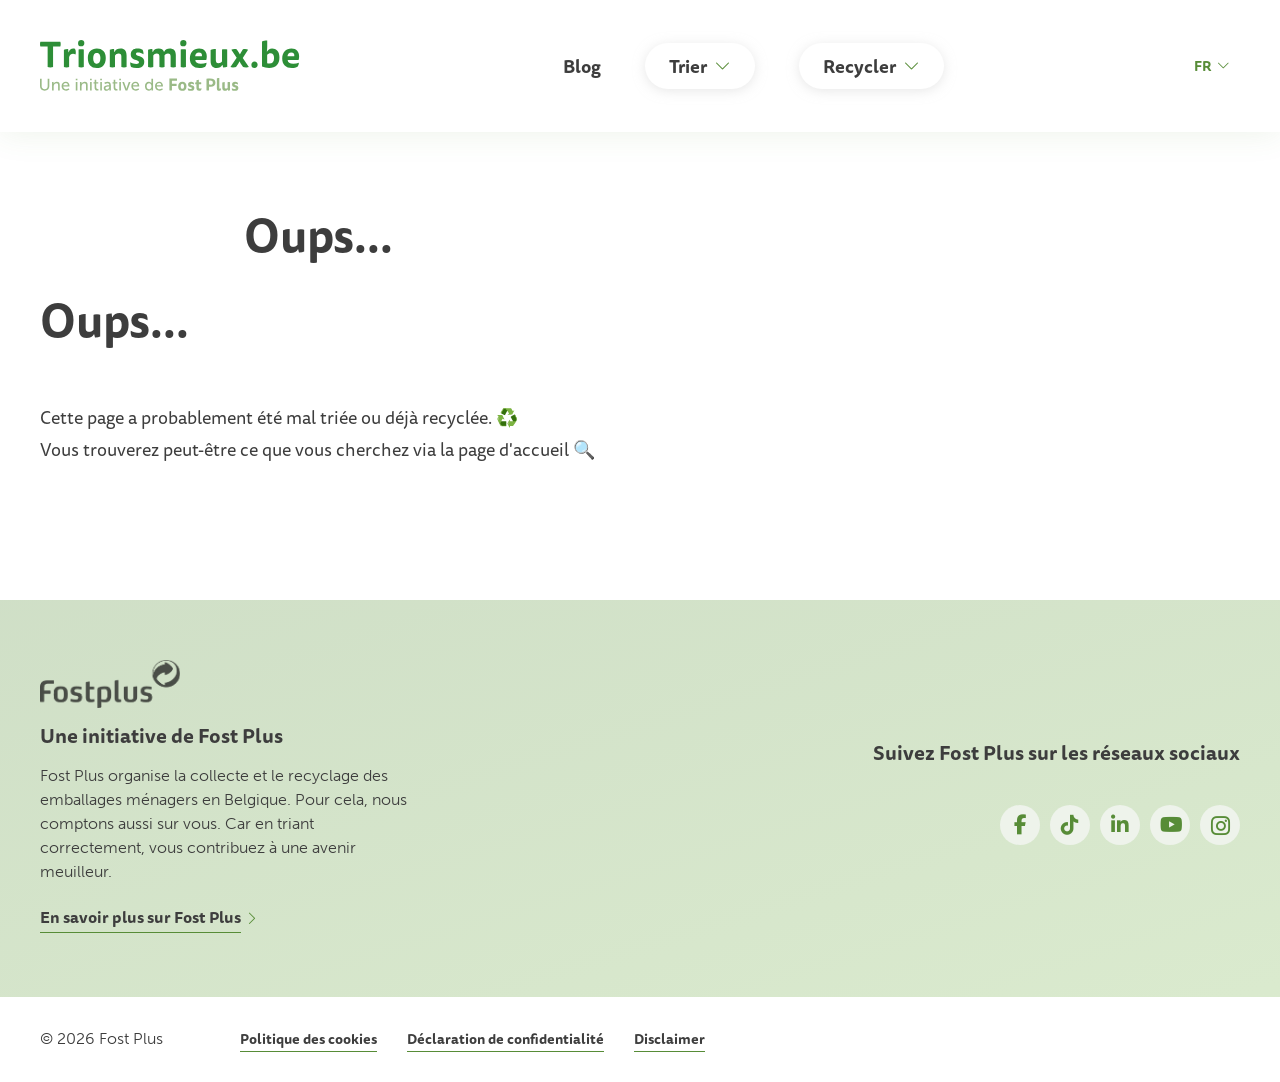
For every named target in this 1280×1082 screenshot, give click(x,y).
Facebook (1020, 825)
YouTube (1170, 825)
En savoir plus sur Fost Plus (140, 917)
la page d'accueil (506, 449)
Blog (582, 66)
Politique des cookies (308, 1039)
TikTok (1070, 825)
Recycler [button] (859, 66)
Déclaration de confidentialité (505, 1039)
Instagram (1220, 825)
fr (1212, 66)
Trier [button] (688, 66)
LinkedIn (1120, 825)
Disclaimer (669, 1039)
